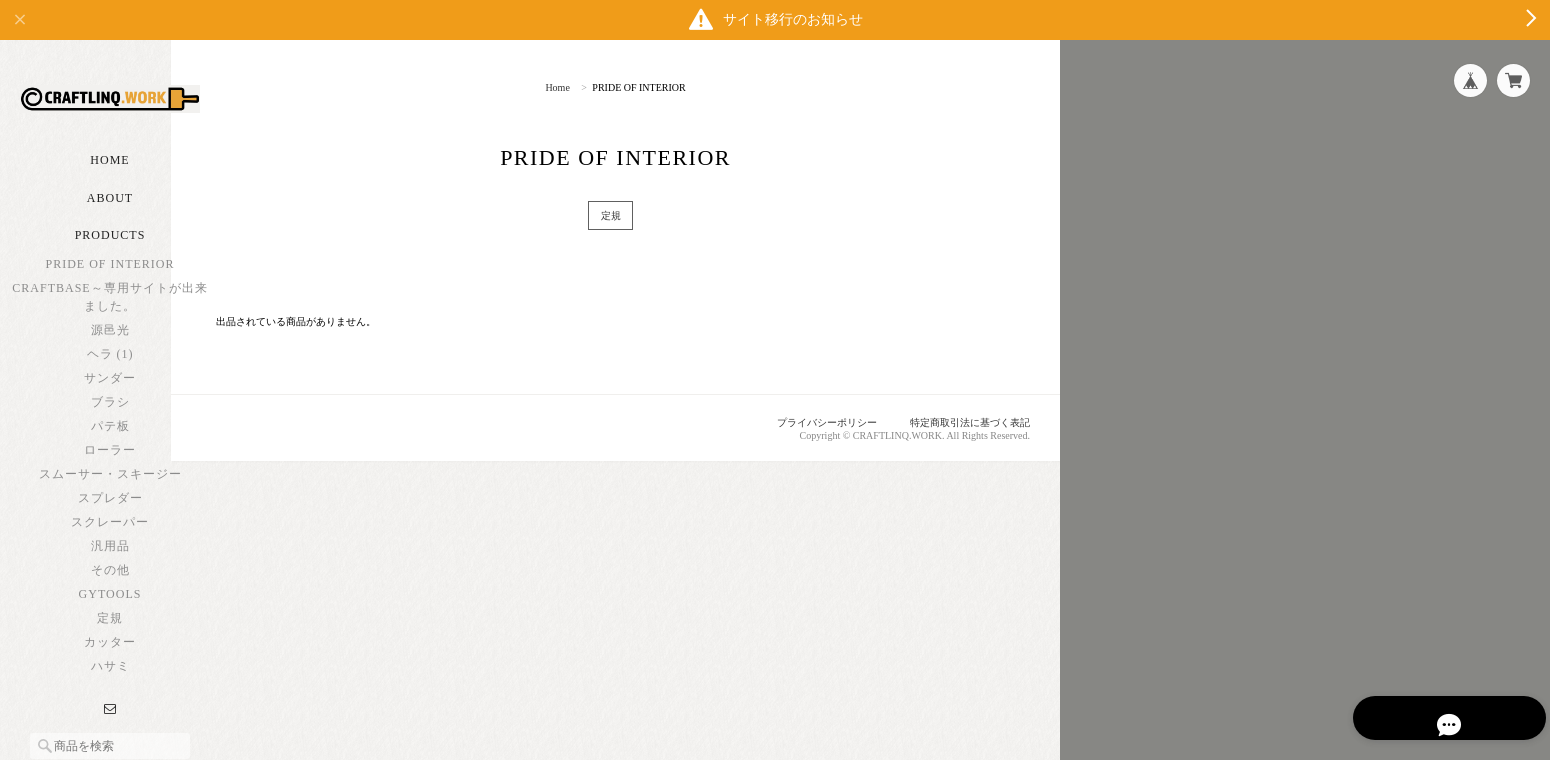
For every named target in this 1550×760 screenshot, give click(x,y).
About (110, 231)
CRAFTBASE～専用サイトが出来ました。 (109, 330)
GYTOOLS (110, 627)
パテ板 (110, 459)
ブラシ (110, 435)
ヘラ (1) (110, 387)
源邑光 (110, 363)
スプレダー (110, 531)
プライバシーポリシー (811, 423)
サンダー (110, 411)
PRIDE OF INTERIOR (109, 297)
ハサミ (110, 699)
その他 (110, 603)
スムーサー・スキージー (110, 507)
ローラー (110, 483)
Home (109, 193)
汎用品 (110, 579)
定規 (110, 651)
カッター (110, 675)
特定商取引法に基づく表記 (964, 423)
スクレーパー (110, 555)
